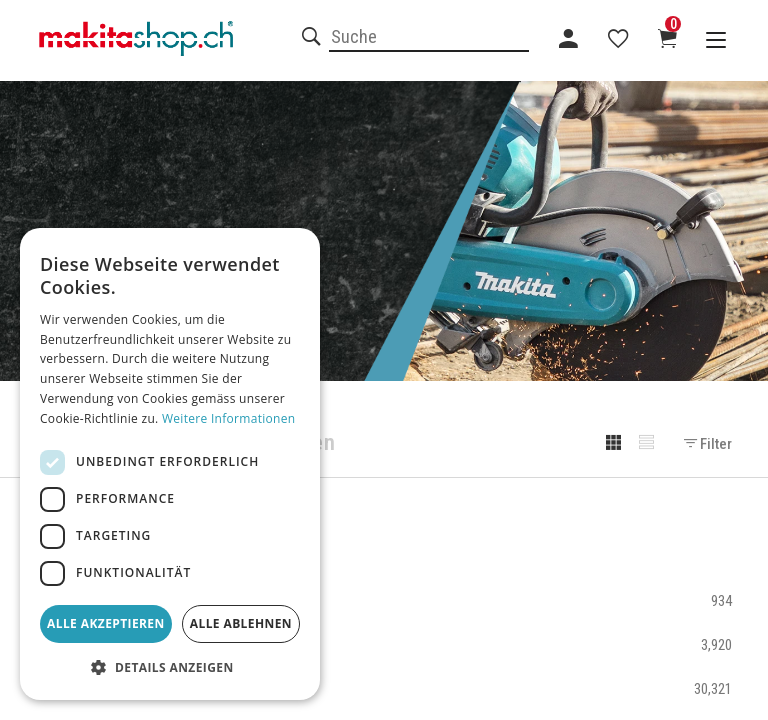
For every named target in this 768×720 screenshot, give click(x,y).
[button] (170, 668)
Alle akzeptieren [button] (106, 623)
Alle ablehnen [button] (241, 623)
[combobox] (429, 38)
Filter (708, 444)
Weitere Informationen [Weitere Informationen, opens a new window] (229, 418)
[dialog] (170, 464)
